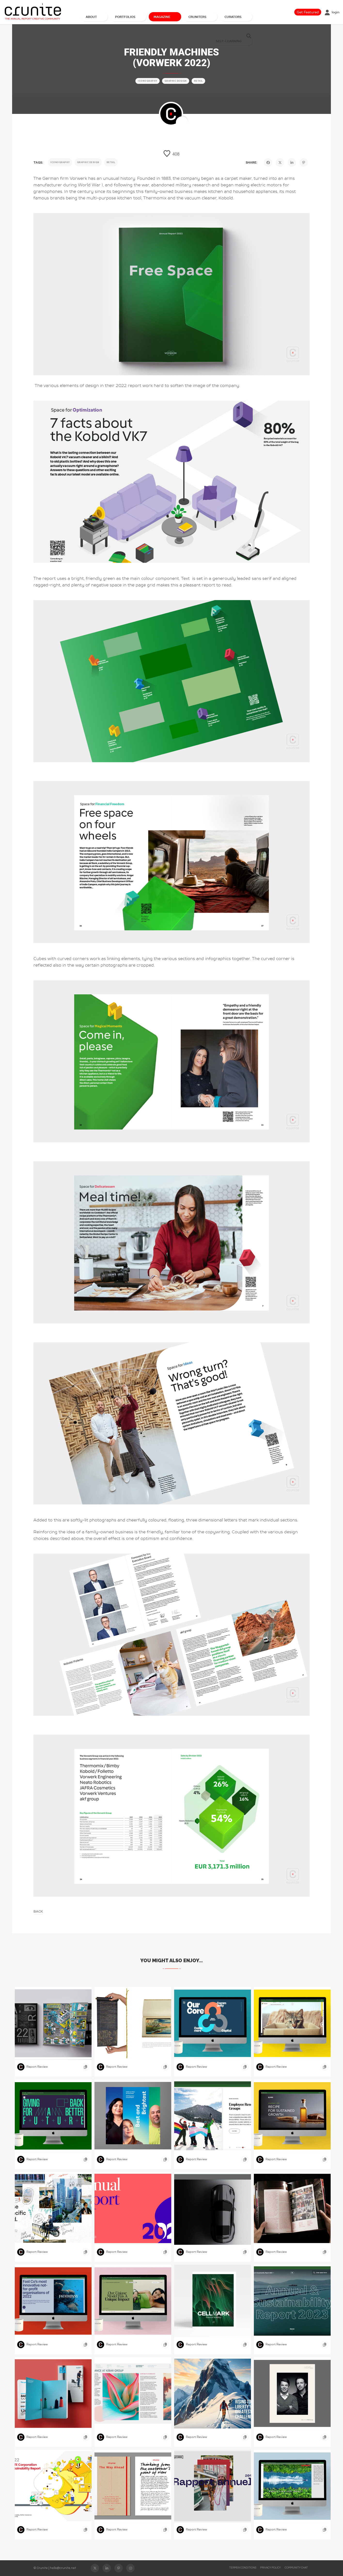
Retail (198, 81)
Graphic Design (175, 81)
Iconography (147, 81)
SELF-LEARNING (227, 12)
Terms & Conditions (242, 2567)
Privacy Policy (270, 2567)
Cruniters (171, 12)
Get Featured (308, 12)
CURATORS (197, 12)
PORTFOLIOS (120, 12)
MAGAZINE (146, 12)
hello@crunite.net (63, 2568)
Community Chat (296, 2567)
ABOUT (96, 12)
